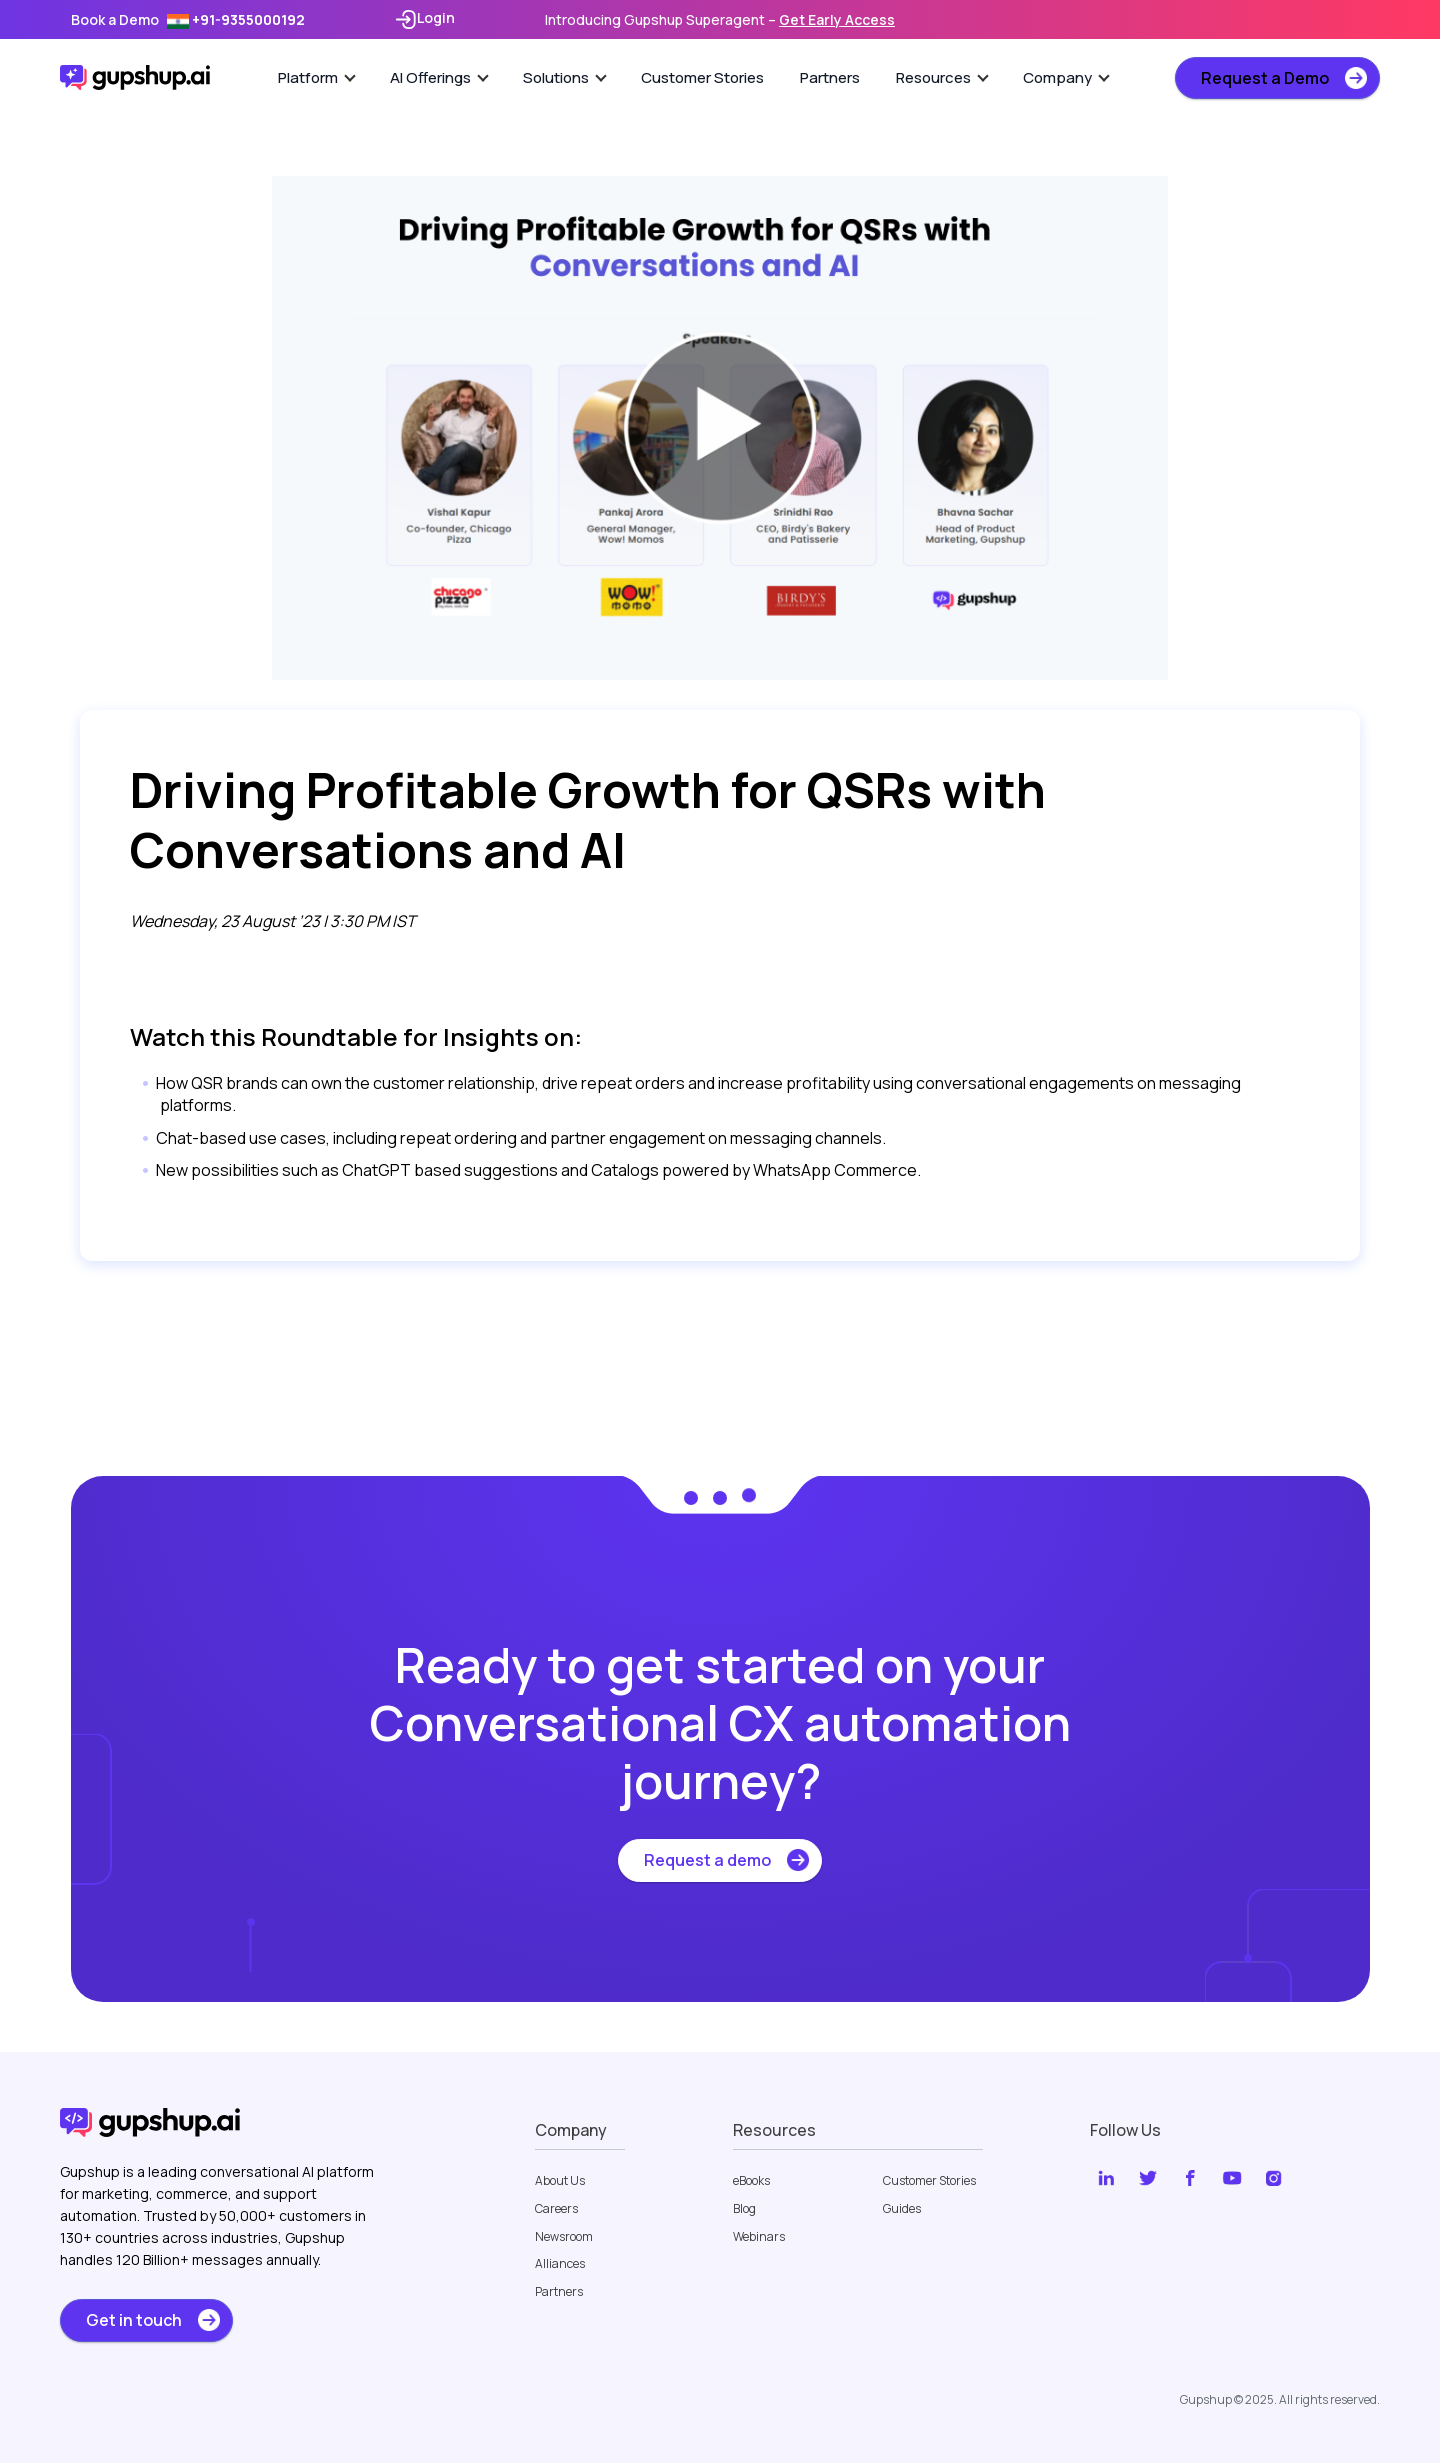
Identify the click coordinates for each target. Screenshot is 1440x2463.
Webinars (759, 2237)
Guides (902, 2209)
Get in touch (134, 2320)
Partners (830, 77)
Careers (556, 2209)
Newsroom (564, 2237)
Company (1066, 77)
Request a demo (707, 1860)
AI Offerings (439, 77)
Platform (317, 77)
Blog (744, 2209)
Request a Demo (1265, 78)
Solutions (565, 77)
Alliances (560, 2264)
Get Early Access (837, 19)
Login (425, 19)
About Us (560, 2181)
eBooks (751, 2181)
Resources (942, 77)
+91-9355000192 (236, 19)
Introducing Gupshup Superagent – (720, 19)
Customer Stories (702, 77)
